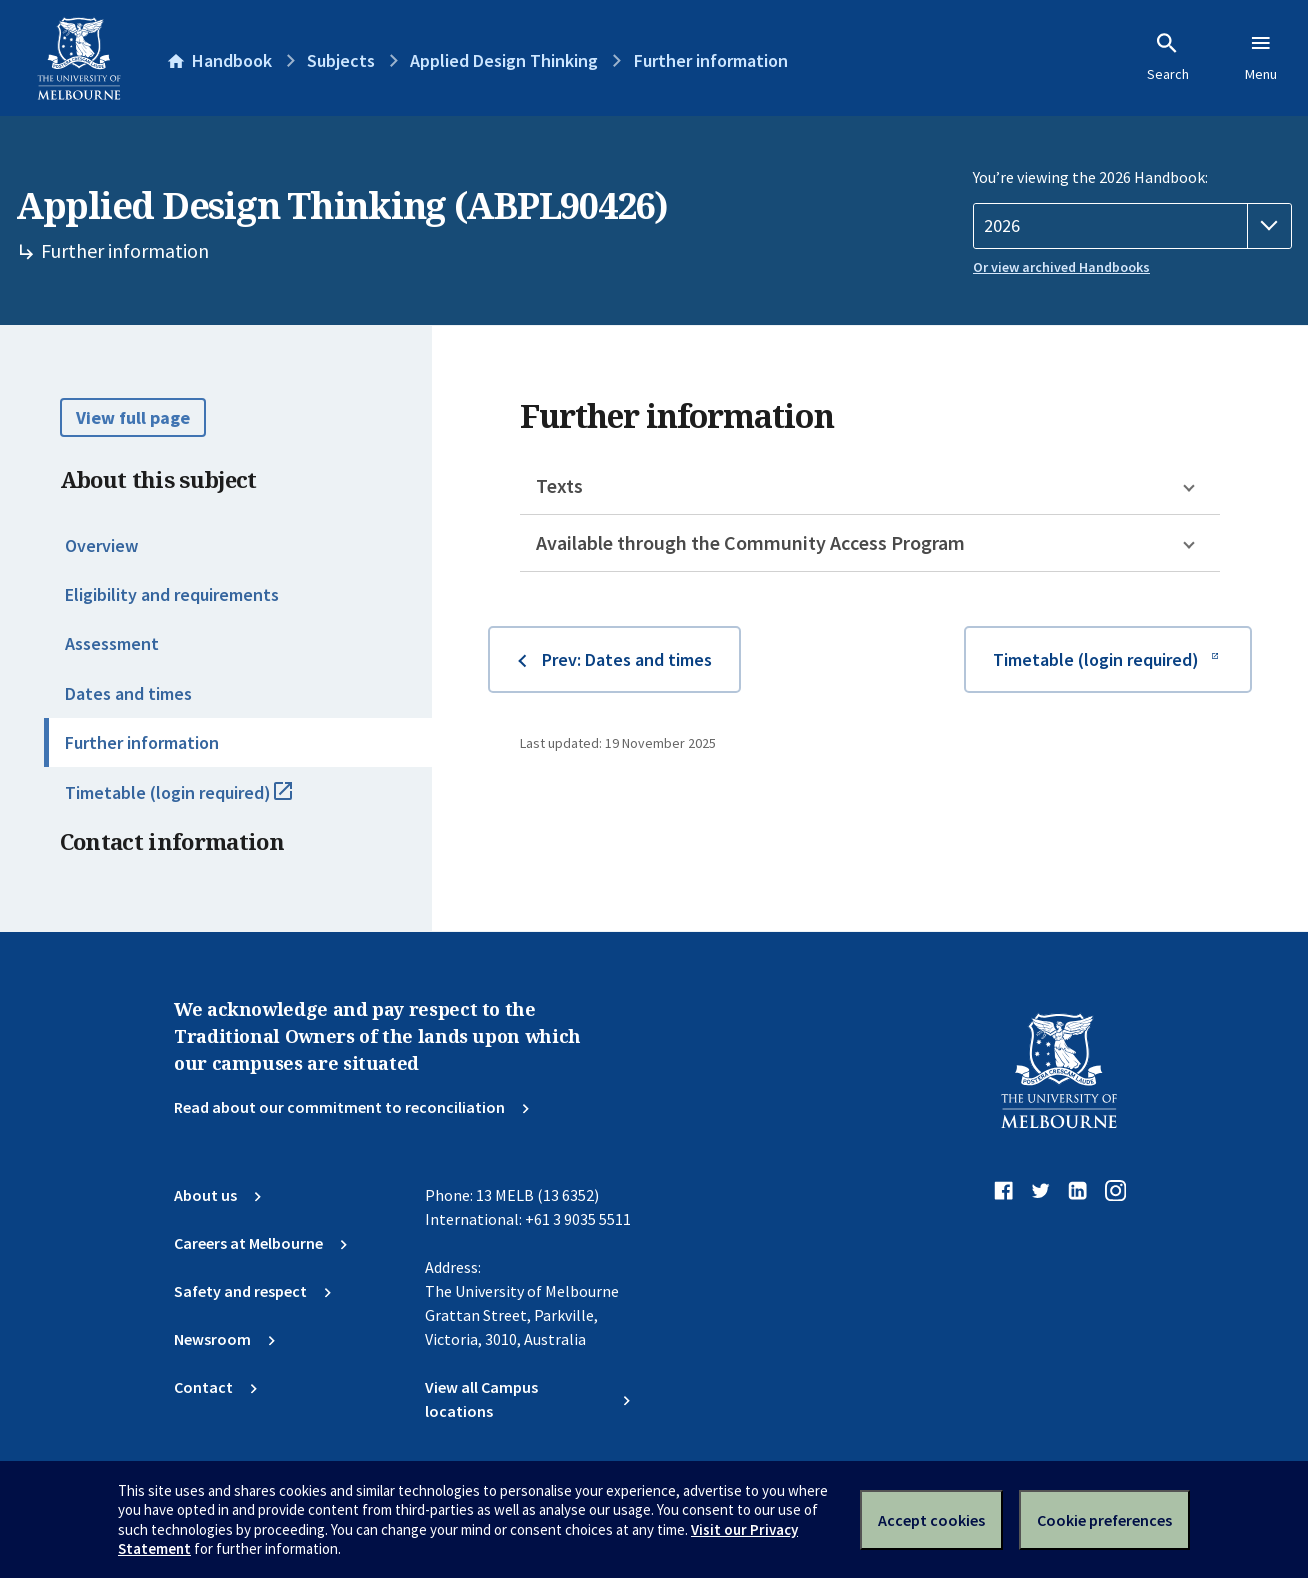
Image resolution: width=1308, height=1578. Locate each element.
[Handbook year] (1132, 226)
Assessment (112, 643)
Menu (1261, 57)
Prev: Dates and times (627, 659)
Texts (559, 485)
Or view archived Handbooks (1061, 267)
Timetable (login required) (200, 801)
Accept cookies (931, 1520)
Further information (142, 742)
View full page (133, 417)
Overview (101, 545)
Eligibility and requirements (172, 594)
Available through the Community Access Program (750, 542)
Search (1168, 57)
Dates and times (128, 693)
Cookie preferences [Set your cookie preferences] (1104, 1520)
